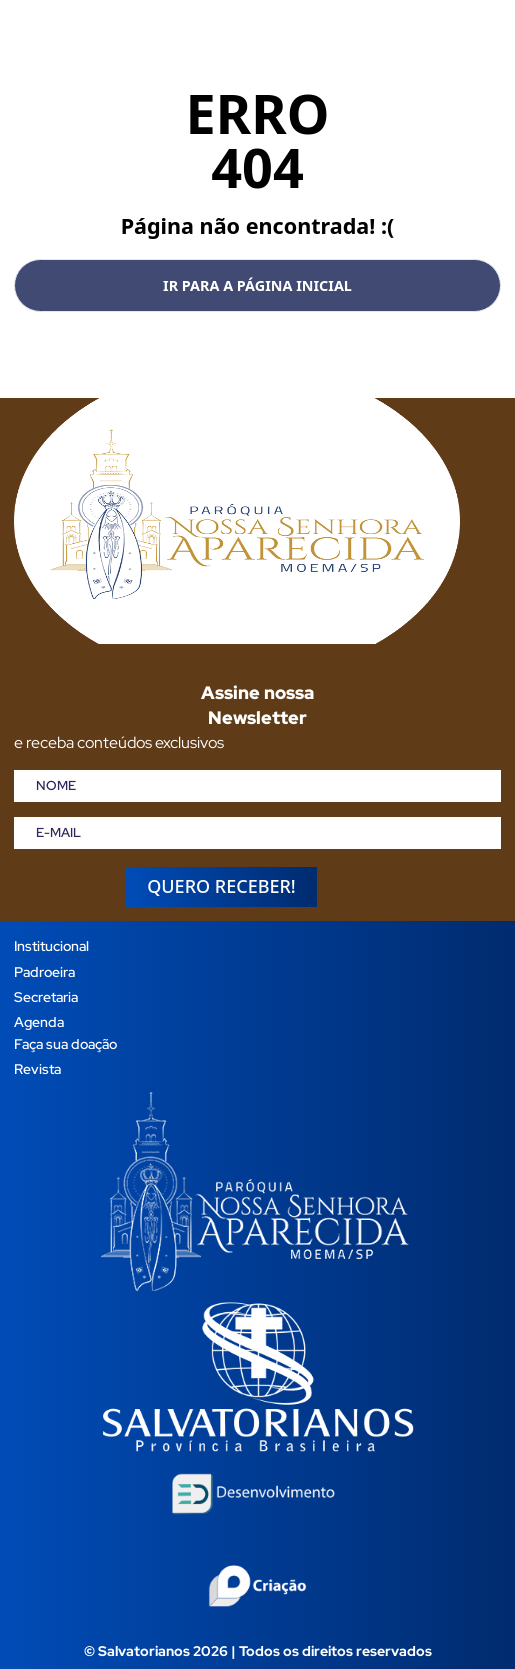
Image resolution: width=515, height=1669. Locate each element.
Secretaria (46, 996)
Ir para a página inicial (257, 285)
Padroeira (44, 971)
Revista (37, 1068)
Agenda (39, 1021)
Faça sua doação (65, 1043)
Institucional (51, 945)
